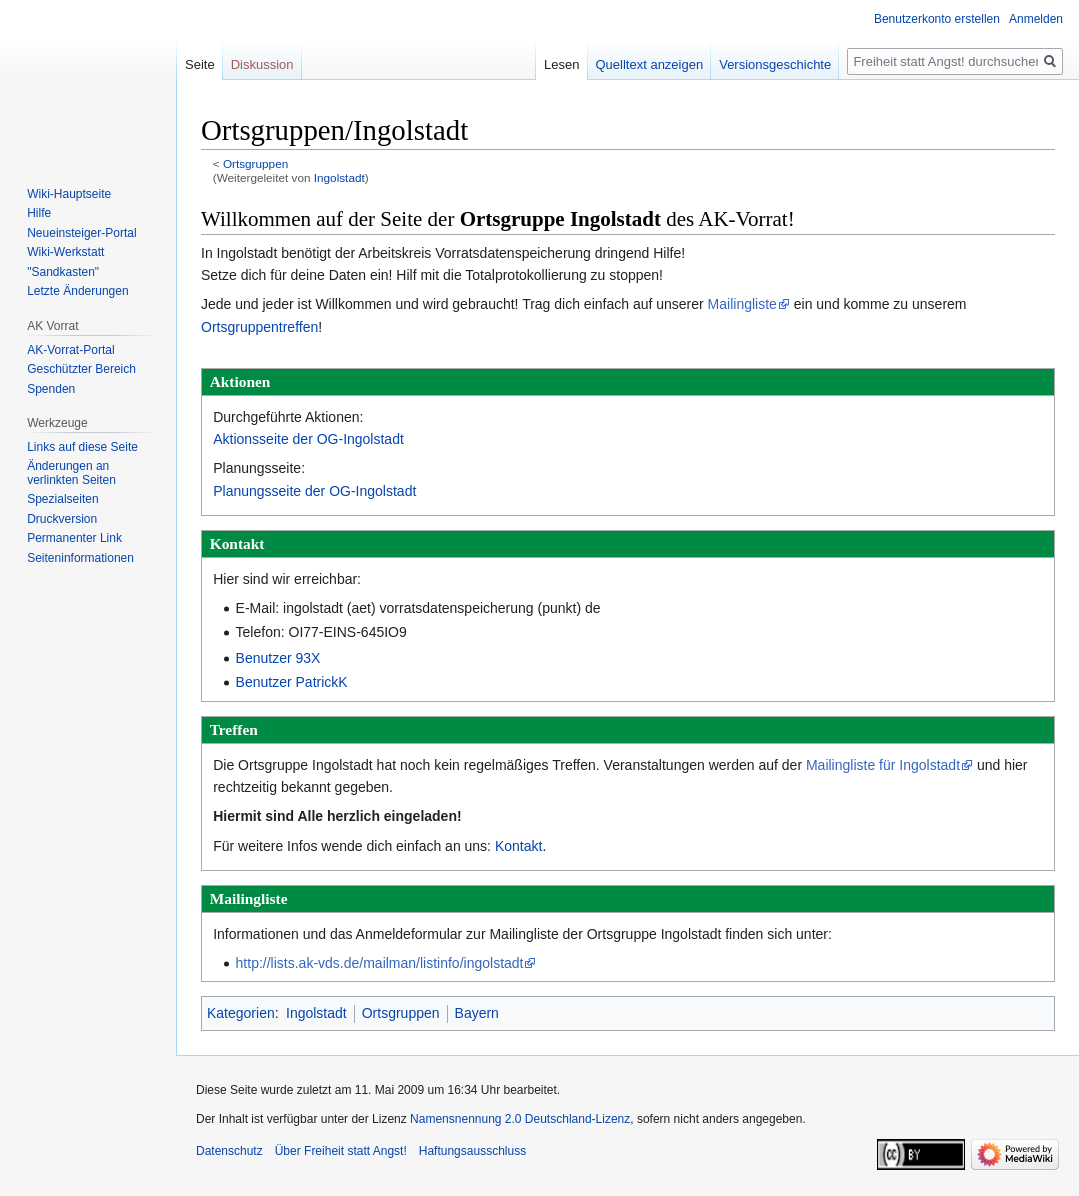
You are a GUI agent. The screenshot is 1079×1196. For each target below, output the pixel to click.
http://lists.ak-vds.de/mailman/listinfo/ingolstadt (380, 963)
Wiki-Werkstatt (65, 252)
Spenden (51, 389)
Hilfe (39, 213)
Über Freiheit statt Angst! (341, 1151)
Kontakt (518, 846)
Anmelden (1036, 19)
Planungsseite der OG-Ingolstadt (314, 491)
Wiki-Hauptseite (69, 194)
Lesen (561, 64)
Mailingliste (742, 304)
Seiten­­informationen (80, 558)
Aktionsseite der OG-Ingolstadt (308, 439)
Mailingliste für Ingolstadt (883, 765)
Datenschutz (229, 1151)
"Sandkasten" (63, 272)
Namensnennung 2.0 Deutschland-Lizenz (520, 1119)
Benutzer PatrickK (292, 682)
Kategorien (241, 1013)
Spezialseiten (62, 499)
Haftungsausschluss (472, 1151)
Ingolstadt (339, 177)
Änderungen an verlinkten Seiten (71, 473)
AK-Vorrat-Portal (70, 350)
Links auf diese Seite (82, 447)
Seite (200, 64)
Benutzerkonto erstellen (937, 19)
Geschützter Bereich (81, 369)
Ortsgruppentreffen (259, 327)
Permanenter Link (74, 538)
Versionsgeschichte (775, 64)
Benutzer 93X (278, 658)
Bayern (477, 1013)
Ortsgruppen (255, 163)
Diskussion (262, 64)
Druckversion (62, 519)
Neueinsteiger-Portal (81, 233)
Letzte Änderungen (77, 291)
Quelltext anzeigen (650, 64)
